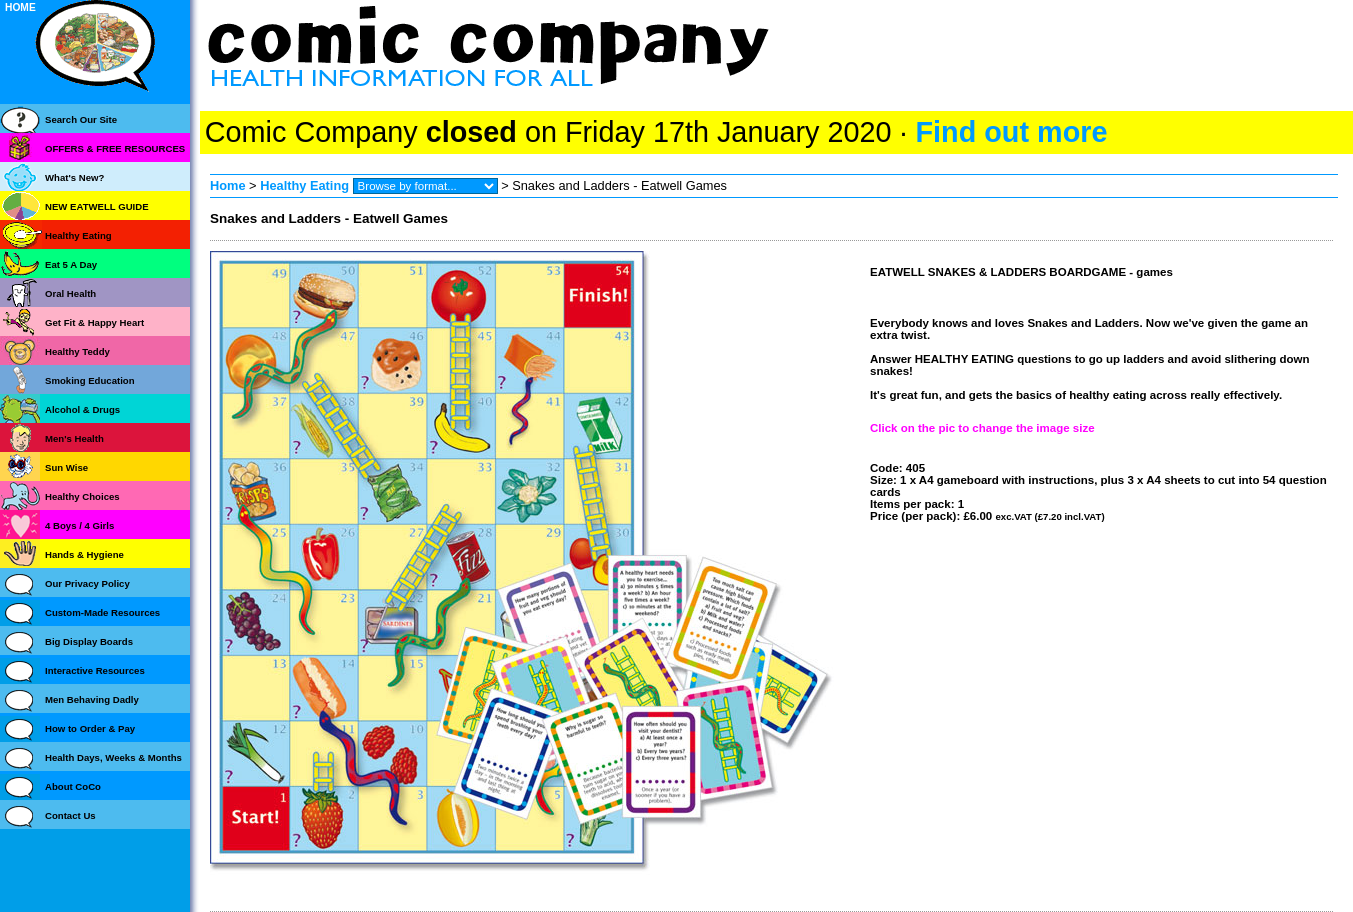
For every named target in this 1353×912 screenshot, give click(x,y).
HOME (20, 7)
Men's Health (74, 438)
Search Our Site (81, 119)
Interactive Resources (95, 670)
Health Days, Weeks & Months (113, 757)
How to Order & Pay (90, 728)
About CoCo (73, 786)
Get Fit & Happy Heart (94, 322)
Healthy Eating (304, 185)
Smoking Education (90, 380)
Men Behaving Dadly (92, 699)
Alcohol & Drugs (82, 409)
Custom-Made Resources (102, 612)
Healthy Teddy (77, 351)
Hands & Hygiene (84, 554)
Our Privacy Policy (87, 583)
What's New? (74, 177)
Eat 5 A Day (71, 264)
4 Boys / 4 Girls (79, 525)
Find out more (1011, 132)
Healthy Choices (82, 496)
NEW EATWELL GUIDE (97, 206)
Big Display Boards (89, 641)
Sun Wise (66, 467)
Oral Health (70, 293)
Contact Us (70, 815)
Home (228, 185)
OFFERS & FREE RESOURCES (115, 148)
